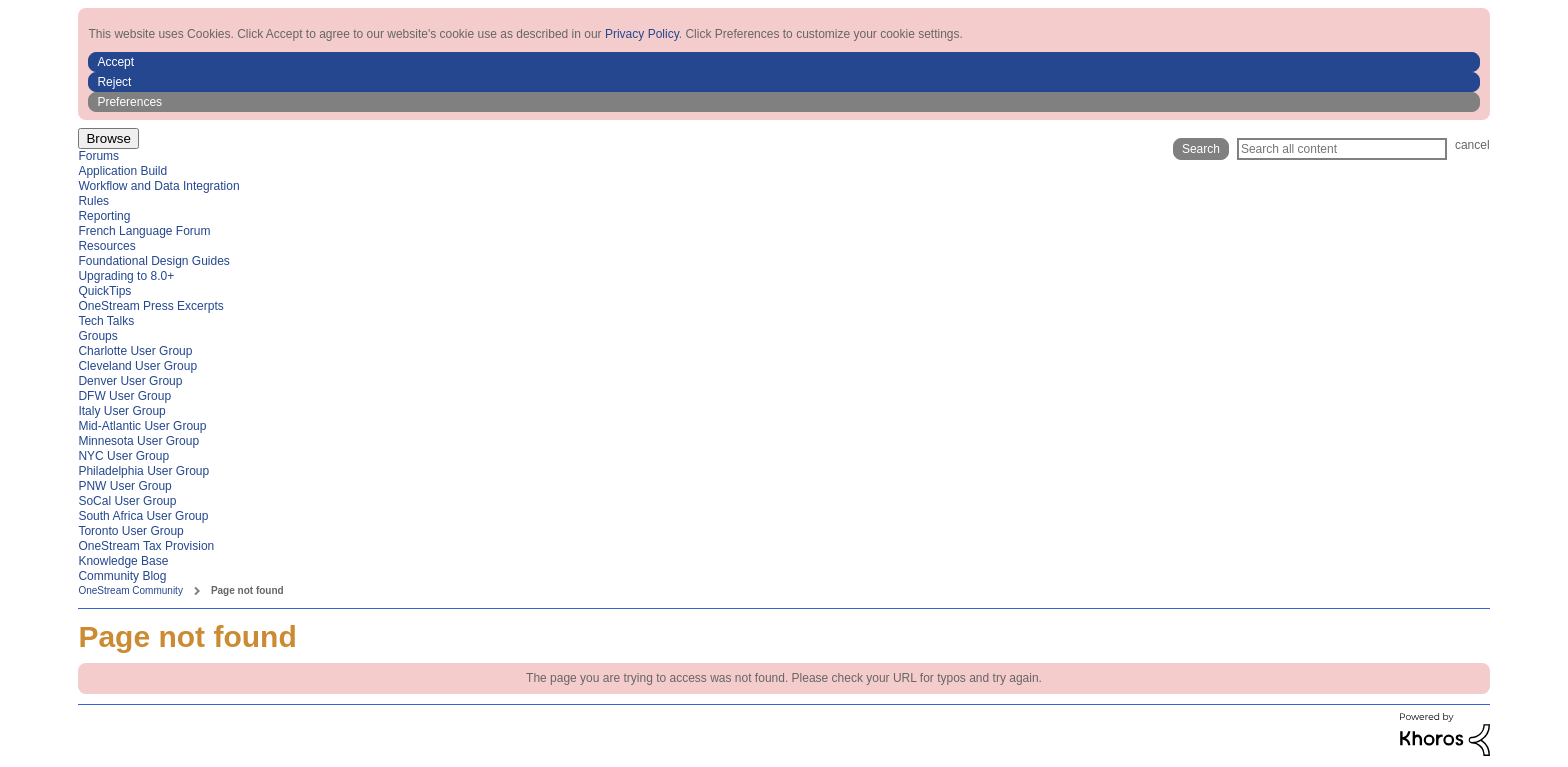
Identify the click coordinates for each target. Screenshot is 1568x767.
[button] (783, 62)
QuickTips (104, 291)
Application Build (122, 171)
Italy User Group (121, 411)
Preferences (129, 102)
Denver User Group (130, 381)
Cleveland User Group (137, 366)
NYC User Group (123, 456)
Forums (98, 156)
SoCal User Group (127, 501)
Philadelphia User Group (143, 471)
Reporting (104, 216)
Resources (106, 246)
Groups (97, 336)
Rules (93, 201)
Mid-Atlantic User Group (142, 426)
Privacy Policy (642, 34)
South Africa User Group (143, 516)
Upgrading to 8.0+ (126, 276)
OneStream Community (130, 590)
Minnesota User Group (138, 441)
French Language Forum (144, 231)
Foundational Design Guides (153, 261)
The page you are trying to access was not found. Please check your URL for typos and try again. (784, 678)
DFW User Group (124, 396)
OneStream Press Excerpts (150, 306)
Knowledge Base (123, 561)
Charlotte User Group (135, 351)
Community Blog (122, 576)
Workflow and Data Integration (158, 186)
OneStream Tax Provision (146, 546)
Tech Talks (106, 321)
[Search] (1342, 149)
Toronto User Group (130, 531)
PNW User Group (124, 486)
